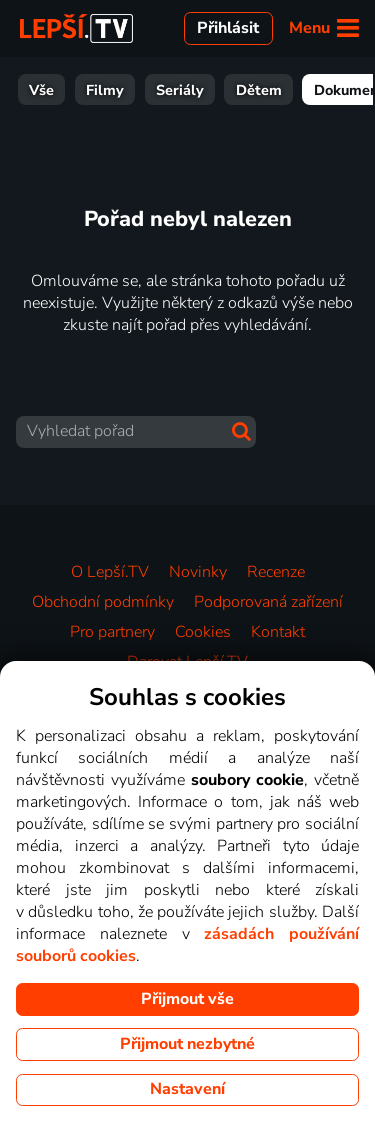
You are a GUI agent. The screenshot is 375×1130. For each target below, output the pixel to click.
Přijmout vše (187, 999)
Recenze (276, 572)
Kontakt (278, 632)
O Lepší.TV (110, 572)
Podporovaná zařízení (268, 602)
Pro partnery (112, 632)
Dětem (95, 90)
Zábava (285, 90)
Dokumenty (189, 90)
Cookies (203, 632)
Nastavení (187, 1089)
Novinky (198, 572)
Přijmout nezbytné (187, 1044)
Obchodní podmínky (103, 602)
